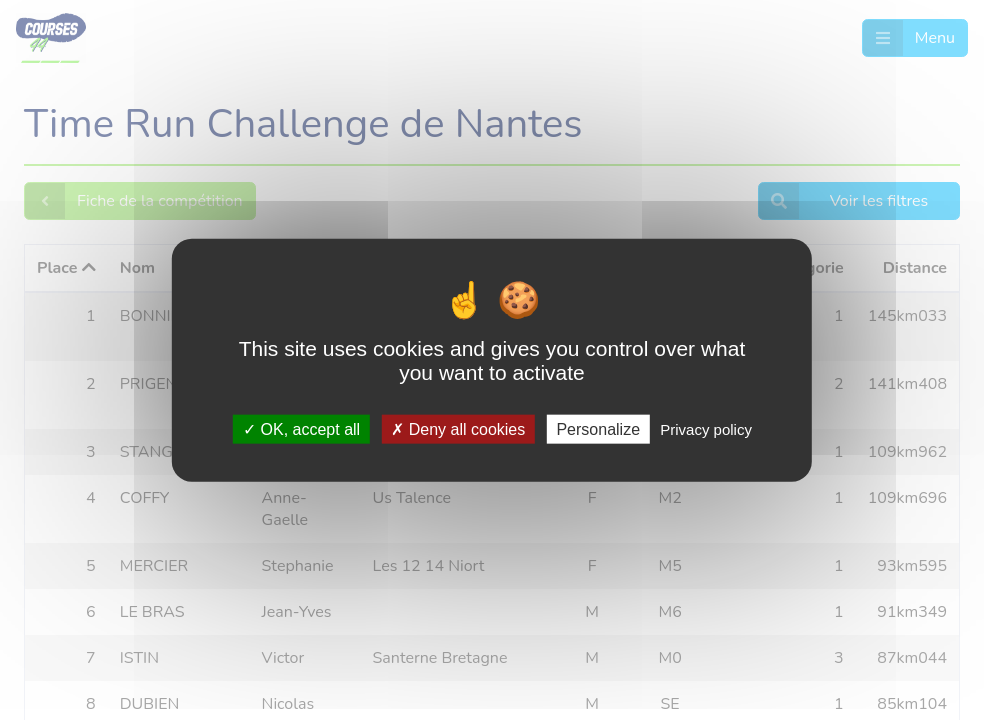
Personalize (598, 428)
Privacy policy (706, 428)
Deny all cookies (458, 428)
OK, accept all (301, 428)
